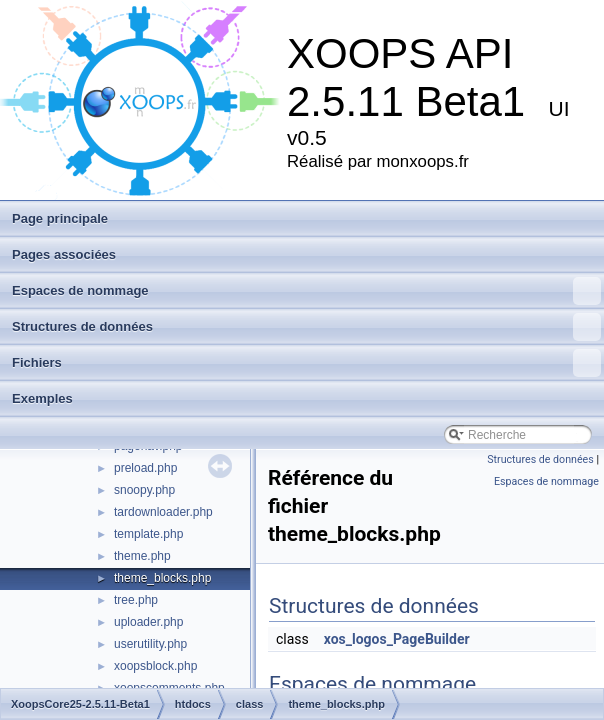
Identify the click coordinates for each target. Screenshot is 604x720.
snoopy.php (144, 490)
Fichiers (306, 363)
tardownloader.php (163, 512)
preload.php (145, 468)
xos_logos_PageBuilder (397, 639)
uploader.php (148, 622)
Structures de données (306, 327)
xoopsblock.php (155, 666)
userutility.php (150, 644)
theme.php (142, 556)
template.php (148, 534)
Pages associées (64, 254)
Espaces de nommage (306, 291)
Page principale (60, 218)
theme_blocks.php (162, 578)
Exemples (42, 398)
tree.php (136, 600)
